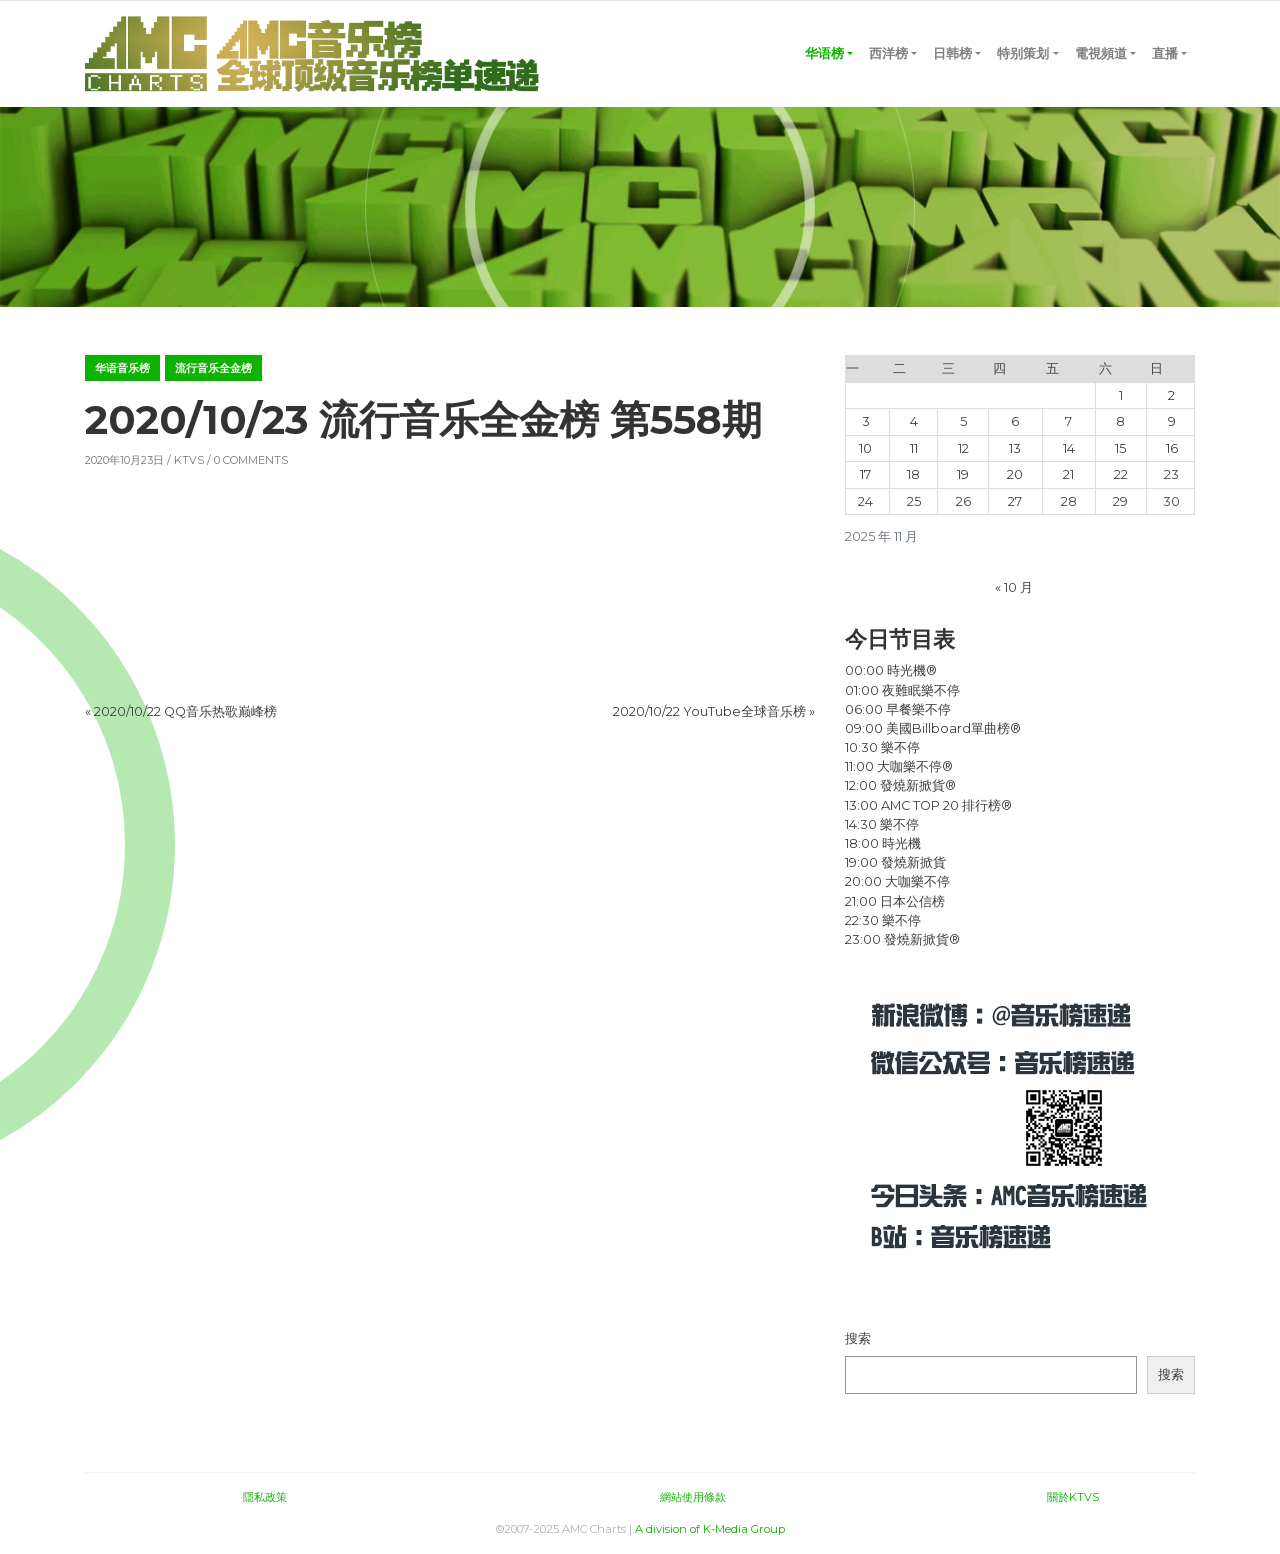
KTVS (189, 460)
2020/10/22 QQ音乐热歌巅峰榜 (185, 711)
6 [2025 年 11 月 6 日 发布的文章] (1015, 421)
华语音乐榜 (122, 368)
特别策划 (1023, 53)
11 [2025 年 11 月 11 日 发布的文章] (914, 448)
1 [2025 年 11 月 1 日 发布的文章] (1121, 395)
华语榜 (824, 53)
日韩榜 (952, 53)
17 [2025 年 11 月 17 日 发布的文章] (865, 474)
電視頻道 (1101, 53)
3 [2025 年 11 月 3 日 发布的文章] (866, 421)
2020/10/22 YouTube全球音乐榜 (709, 711)
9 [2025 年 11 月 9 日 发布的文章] (1172, 421)
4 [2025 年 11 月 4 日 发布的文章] (914, 421)
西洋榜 (888, 53)
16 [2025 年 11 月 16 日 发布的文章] (1172, 448)
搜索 (858, 1338)
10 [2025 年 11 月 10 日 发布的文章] (865, 448)
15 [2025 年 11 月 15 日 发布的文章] (1120, 448)
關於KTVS (1073, 1497)
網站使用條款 (693, 1497)
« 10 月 (1014, 587)
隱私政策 (265, 1497)
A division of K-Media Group (710, 1529)
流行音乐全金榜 (213, 368)
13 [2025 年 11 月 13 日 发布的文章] (1015, 448)
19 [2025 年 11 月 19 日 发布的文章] (963, 474)
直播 (1165, 53)
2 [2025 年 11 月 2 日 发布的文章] (1171, 395)
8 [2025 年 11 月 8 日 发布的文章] (1120, 421)
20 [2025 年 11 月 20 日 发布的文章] (1015, 474)
